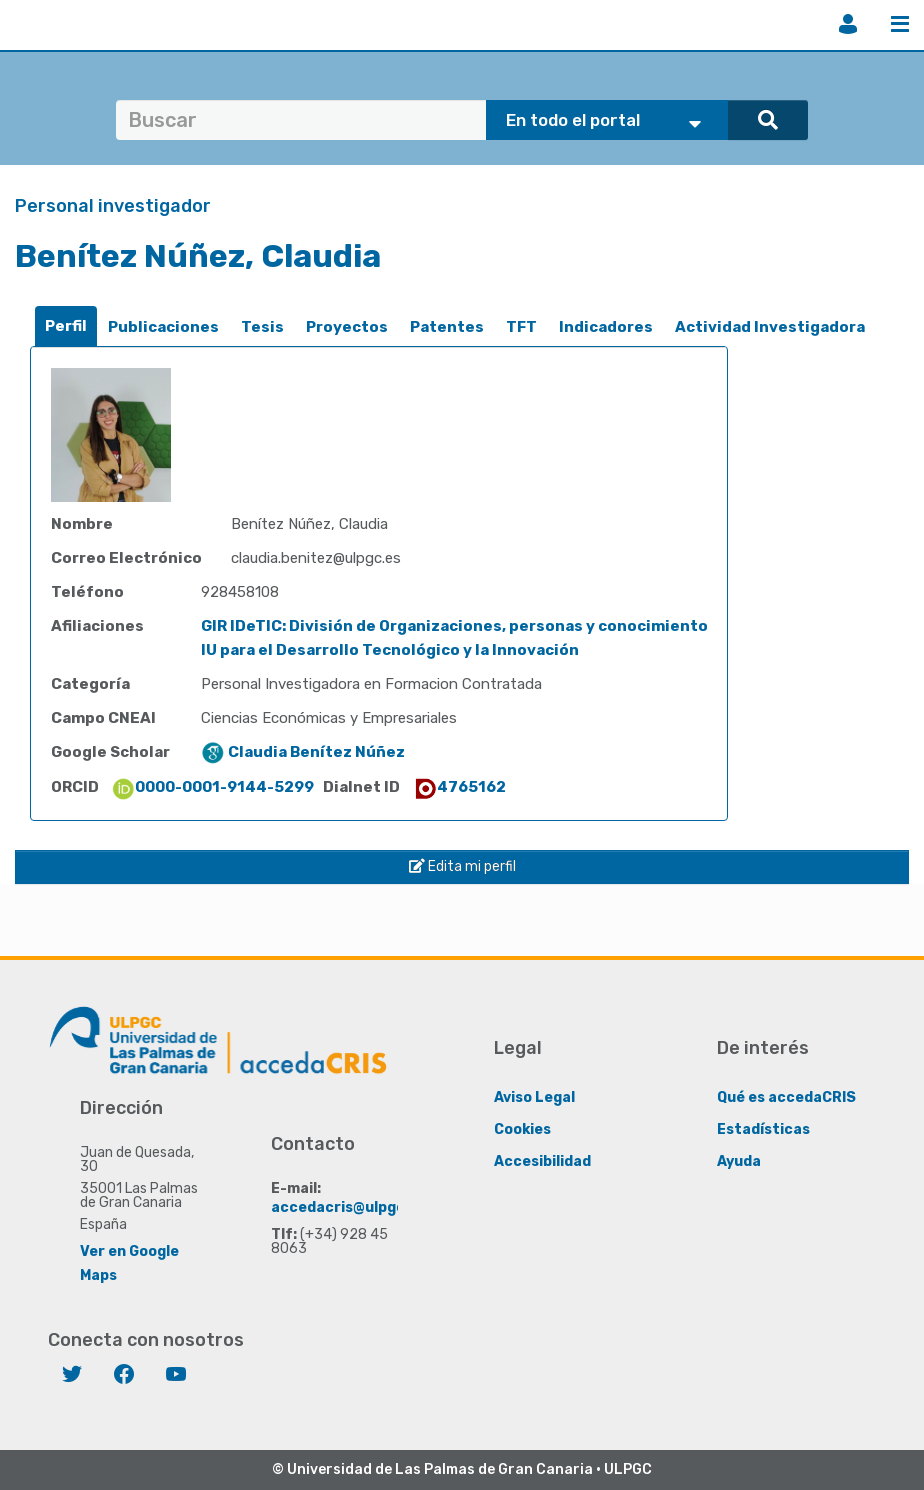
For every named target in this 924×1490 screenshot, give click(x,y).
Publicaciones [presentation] (163, 327)
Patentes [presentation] (447, 327)
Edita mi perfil (462, 866)
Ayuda (739, 1161)
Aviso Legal (534, 1097)
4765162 (459, 787)
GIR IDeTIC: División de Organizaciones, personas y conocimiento (454, 626)
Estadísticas (763, 1129)
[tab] (66, 326)
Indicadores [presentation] (606, 327)
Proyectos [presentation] (347, 327)
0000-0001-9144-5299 (212, 787)
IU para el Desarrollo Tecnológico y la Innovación (390, 650)
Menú (900, 24)
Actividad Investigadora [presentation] (770, 327)
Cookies (522, 1129)
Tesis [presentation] (262, 327)
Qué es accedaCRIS (786, 1097)
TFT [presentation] (521, 327)
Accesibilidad (542, 1161)
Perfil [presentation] (66, 326)
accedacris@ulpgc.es (348, 1207)
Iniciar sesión (848, 24)
